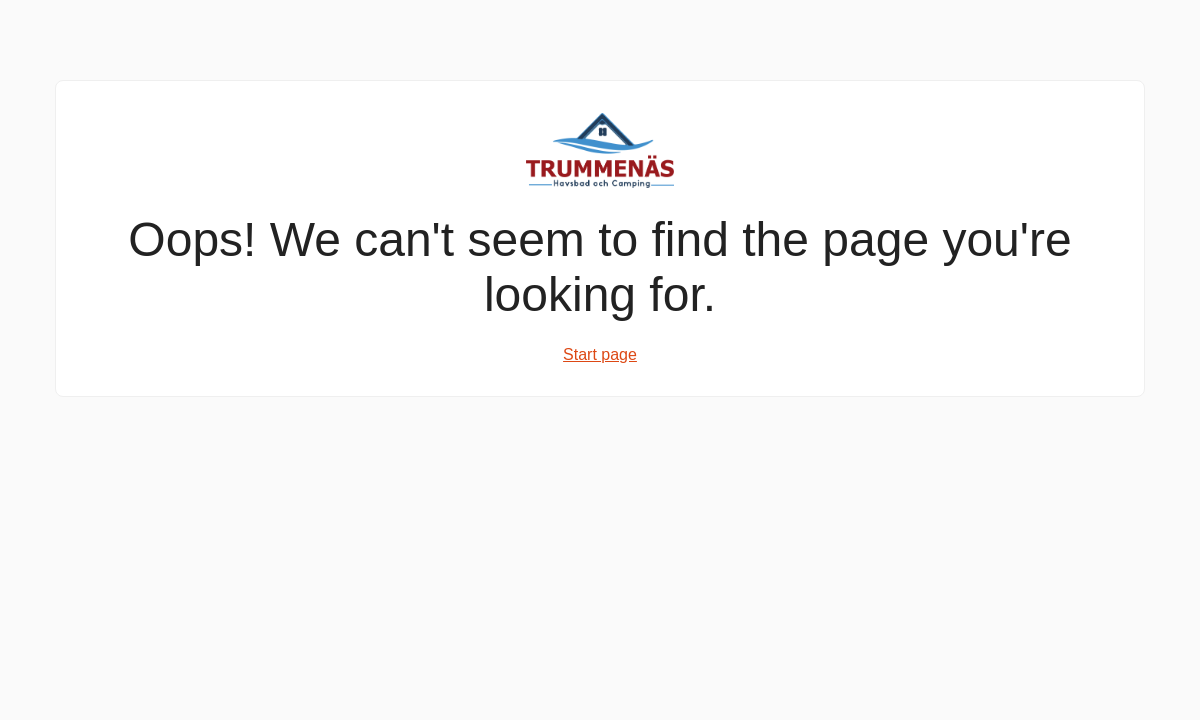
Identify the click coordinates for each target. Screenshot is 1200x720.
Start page (600, 354)
